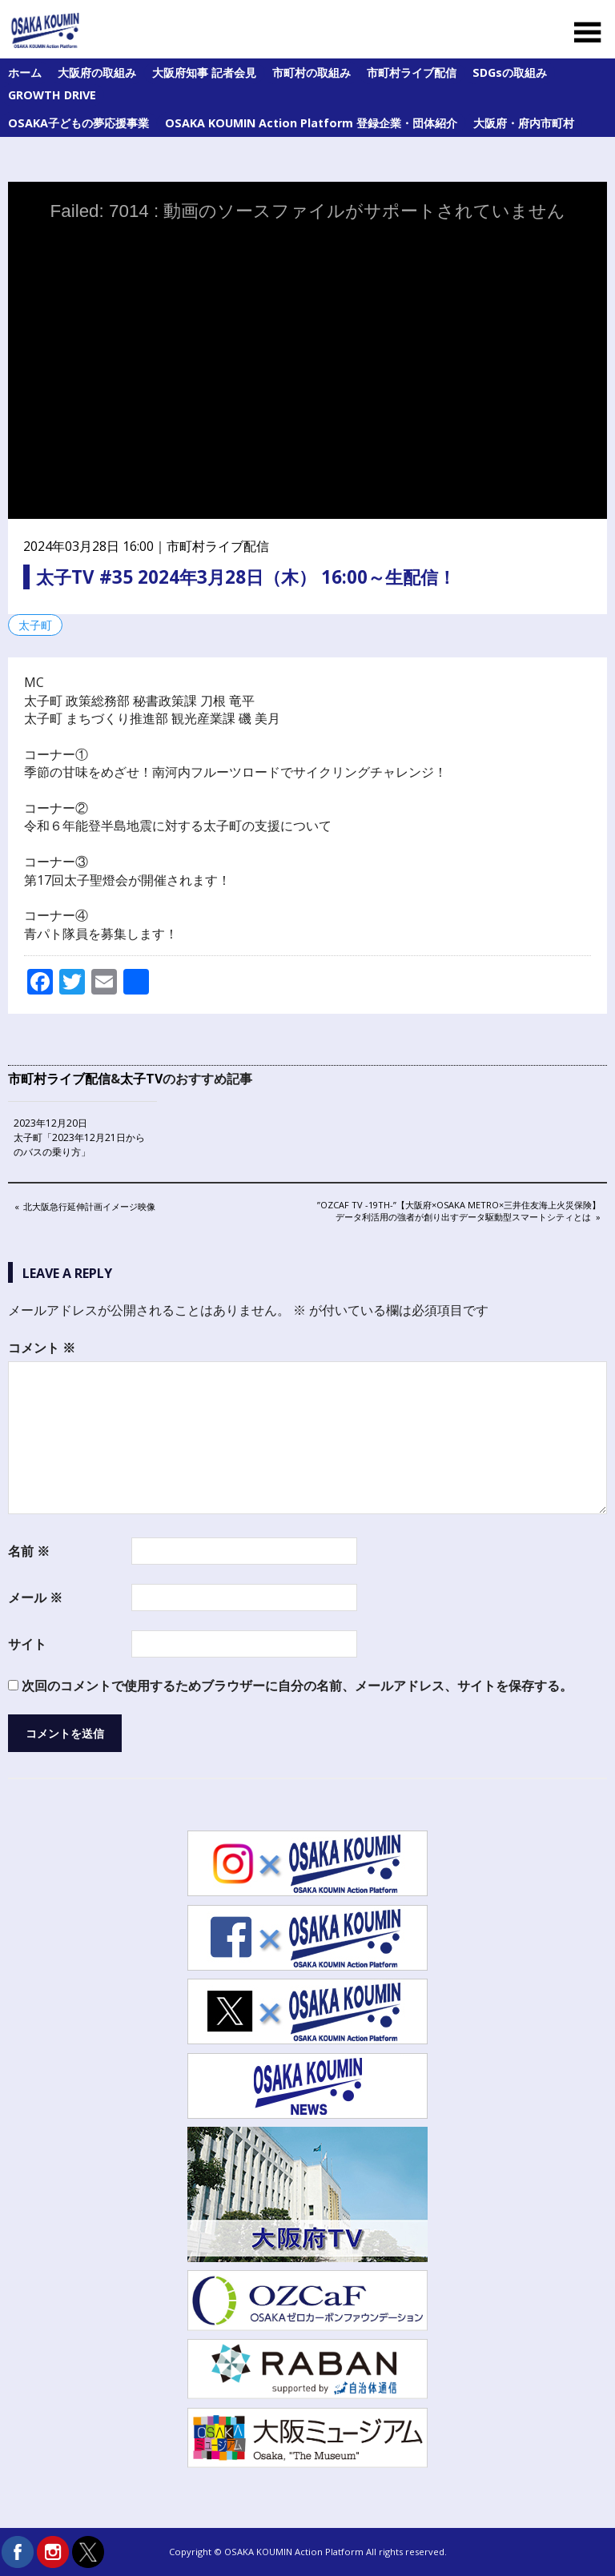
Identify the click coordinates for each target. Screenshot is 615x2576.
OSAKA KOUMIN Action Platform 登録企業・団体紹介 (311, 123)
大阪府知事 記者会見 (204, 72)
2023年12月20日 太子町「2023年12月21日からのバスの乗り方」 (79, 1137)
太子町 (35, 625)
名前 (29, 1551)
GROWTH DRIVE (52, 94)
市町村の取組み (311, 72)
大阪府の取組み (97, 72)
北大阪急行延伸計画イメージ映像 (88, 1208)
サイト (27, 1644)
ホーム (25, 72)
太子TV (141, 1078)
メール (35, 1597)
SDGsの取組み (509, 72)
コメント (41, 1347)
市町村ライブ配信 (411, 72)
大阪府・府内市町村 (523, 123)
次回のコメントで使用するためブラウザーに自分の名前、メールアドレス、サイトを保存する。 (297, 1685)
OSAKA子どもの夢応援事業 (78, 123)
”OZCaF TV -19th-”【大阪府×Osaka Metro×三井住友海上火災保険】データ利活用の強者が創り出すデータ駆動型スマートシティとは (458, 1210)
